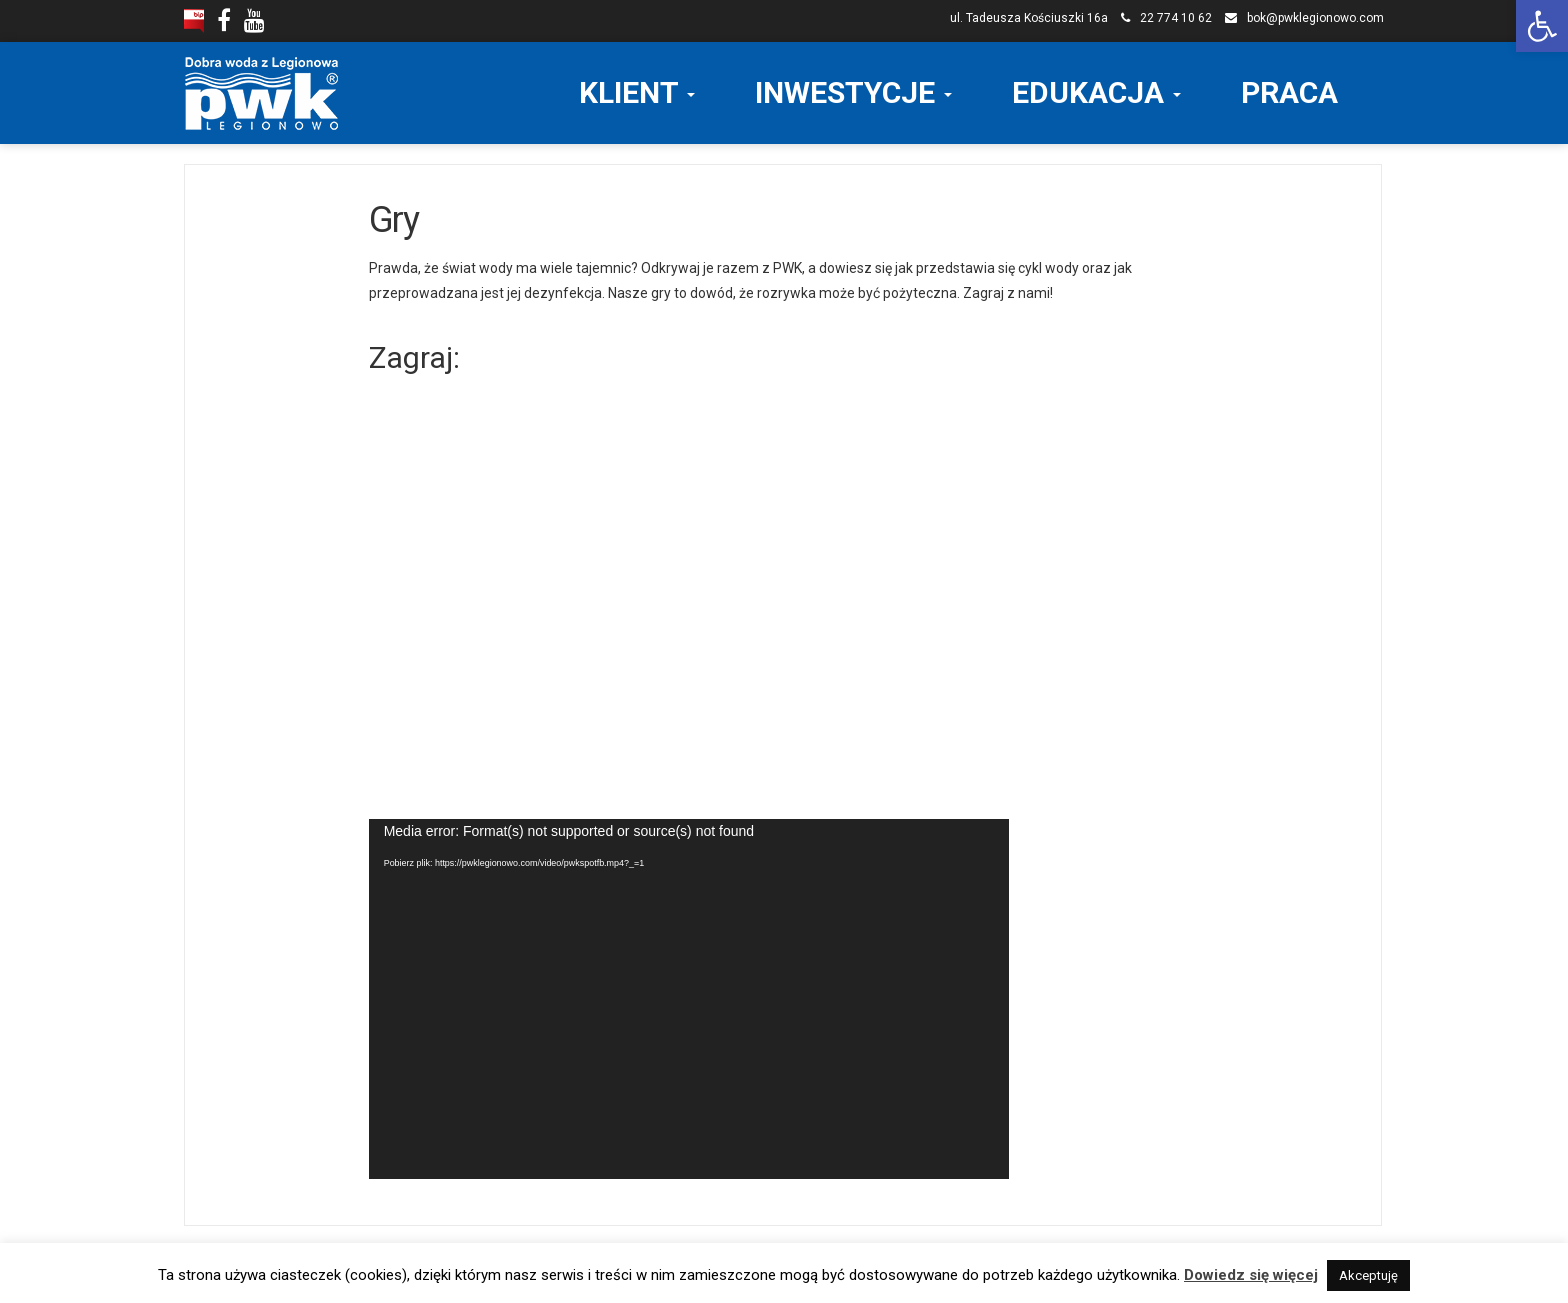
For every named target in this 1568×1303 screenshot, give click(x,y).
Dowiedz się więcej (1251, 1275)
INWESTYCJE (853, 92)
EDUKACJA (1096, 92)
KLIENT (637, 92)
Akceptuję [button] (1368, 1275)
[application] (689, 999)
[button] (1542, 26)
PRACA (1289, 92)
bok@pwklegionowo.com (1315, 18)
